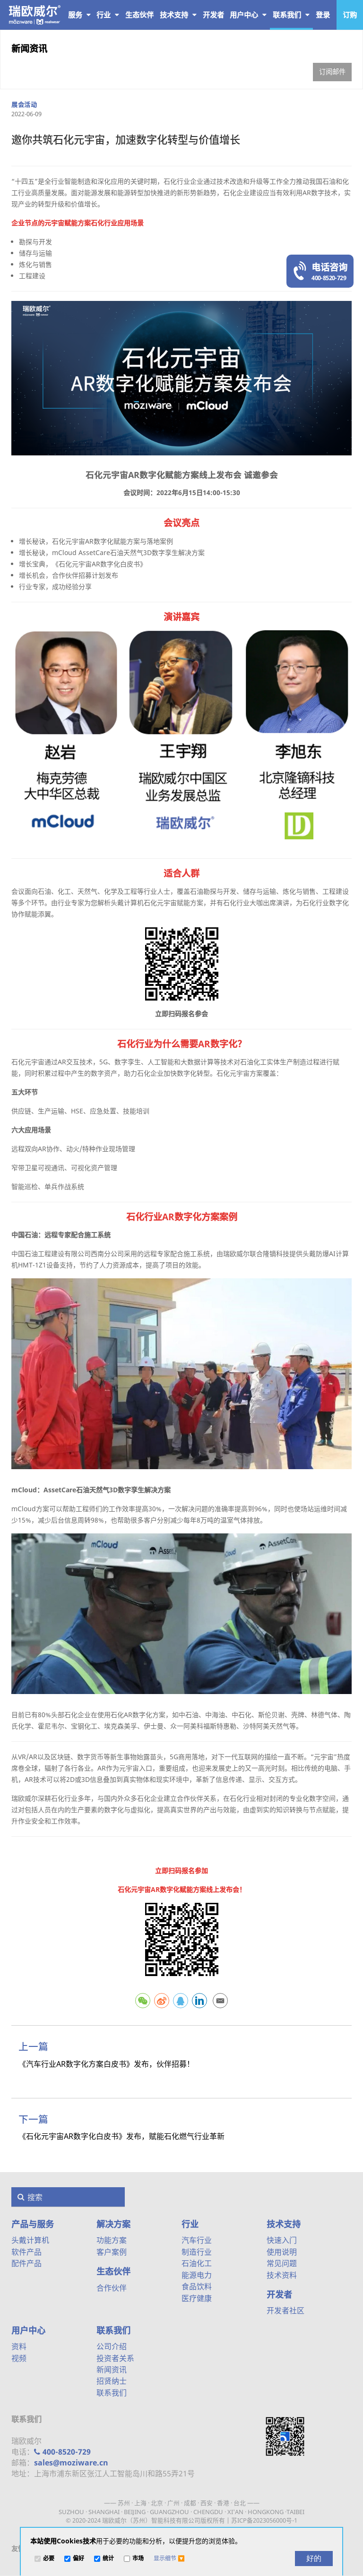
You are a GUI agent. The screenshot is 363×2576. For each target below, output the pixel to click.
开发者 (279, 2294)
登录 (323, 14)
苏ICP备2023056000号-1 (264, 2520)
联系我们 (291, 14)
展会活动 (24, 104)
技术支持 (178, 14)
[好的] (314, 2558)
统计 (108, 2559)
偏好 (78, 2559)
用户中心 (248, 14)
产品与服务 (69, 14)
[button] (169, 2558)
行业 (107, 14)
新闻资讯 (29, 48)
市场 (138, 2559)
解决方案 (113, 2224)
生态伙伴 (113, 2271)
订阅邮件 (332, 71)
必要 (48, 2559)
